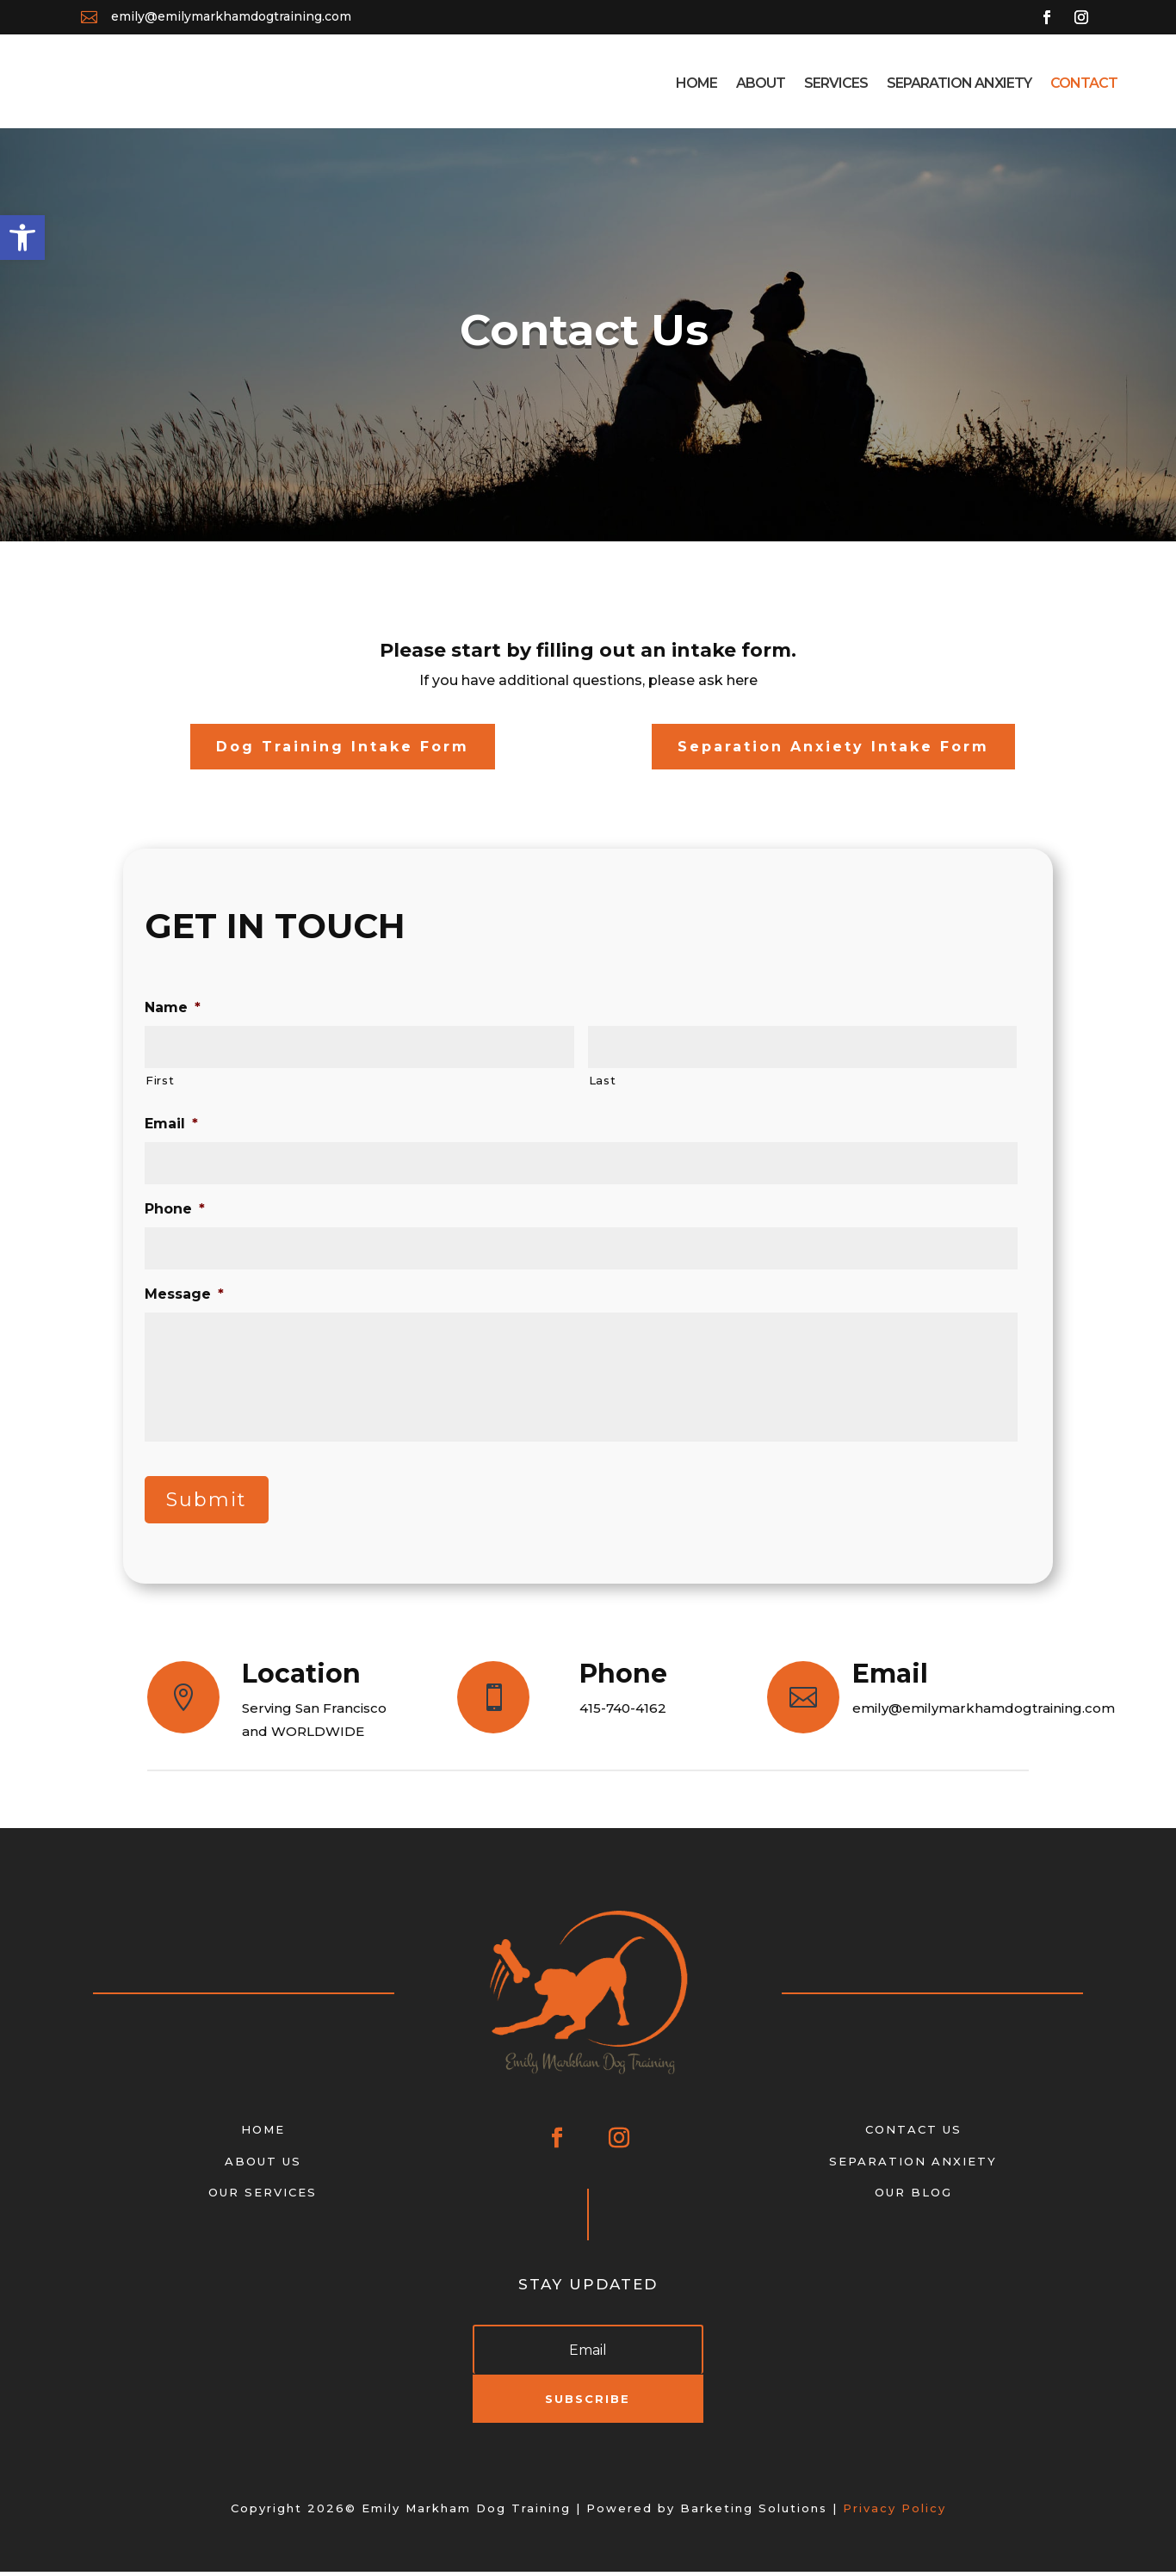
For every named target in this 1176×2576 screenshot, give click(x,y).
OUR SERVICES (262, 2196)
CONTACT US (913, 2133)
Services (836, 83)
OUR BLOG (913, 2196)
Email (171, 1128)
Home (696, 83)
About (760, 83)
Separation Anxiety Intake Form (833, 751)
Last (602, 1084)
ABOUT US (263, 2165)
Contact (1083, 83)
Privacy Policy (894, 2512)
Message (184, 1298)
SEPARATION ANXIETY (913, 2165)
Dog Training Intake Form (342, 751)
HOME (263, 2133)
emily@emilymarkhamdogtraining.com (231, 16)
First (159, 1084)
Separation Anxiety (959, 83)
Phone (175, 1213)
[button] (22, 237)
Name (173, 1012)
